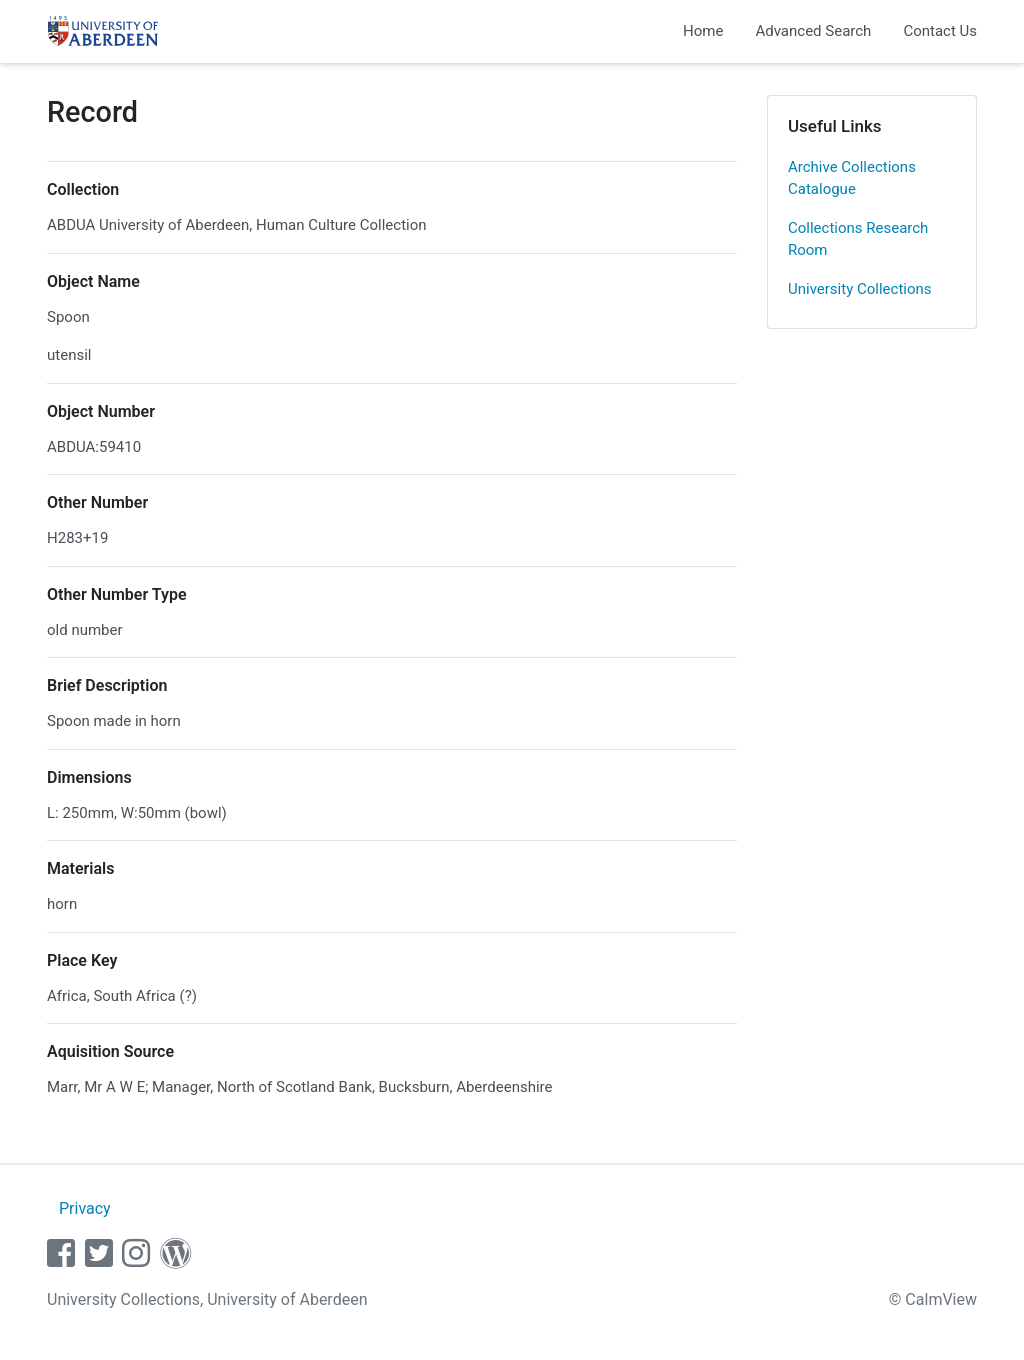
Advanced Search (813, 31)
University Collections (860, 289)
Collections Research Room (858, 239)
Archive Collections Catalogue (852, 178)
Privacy (85, 1208)
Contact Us (940, 31)
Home (703, 31)
